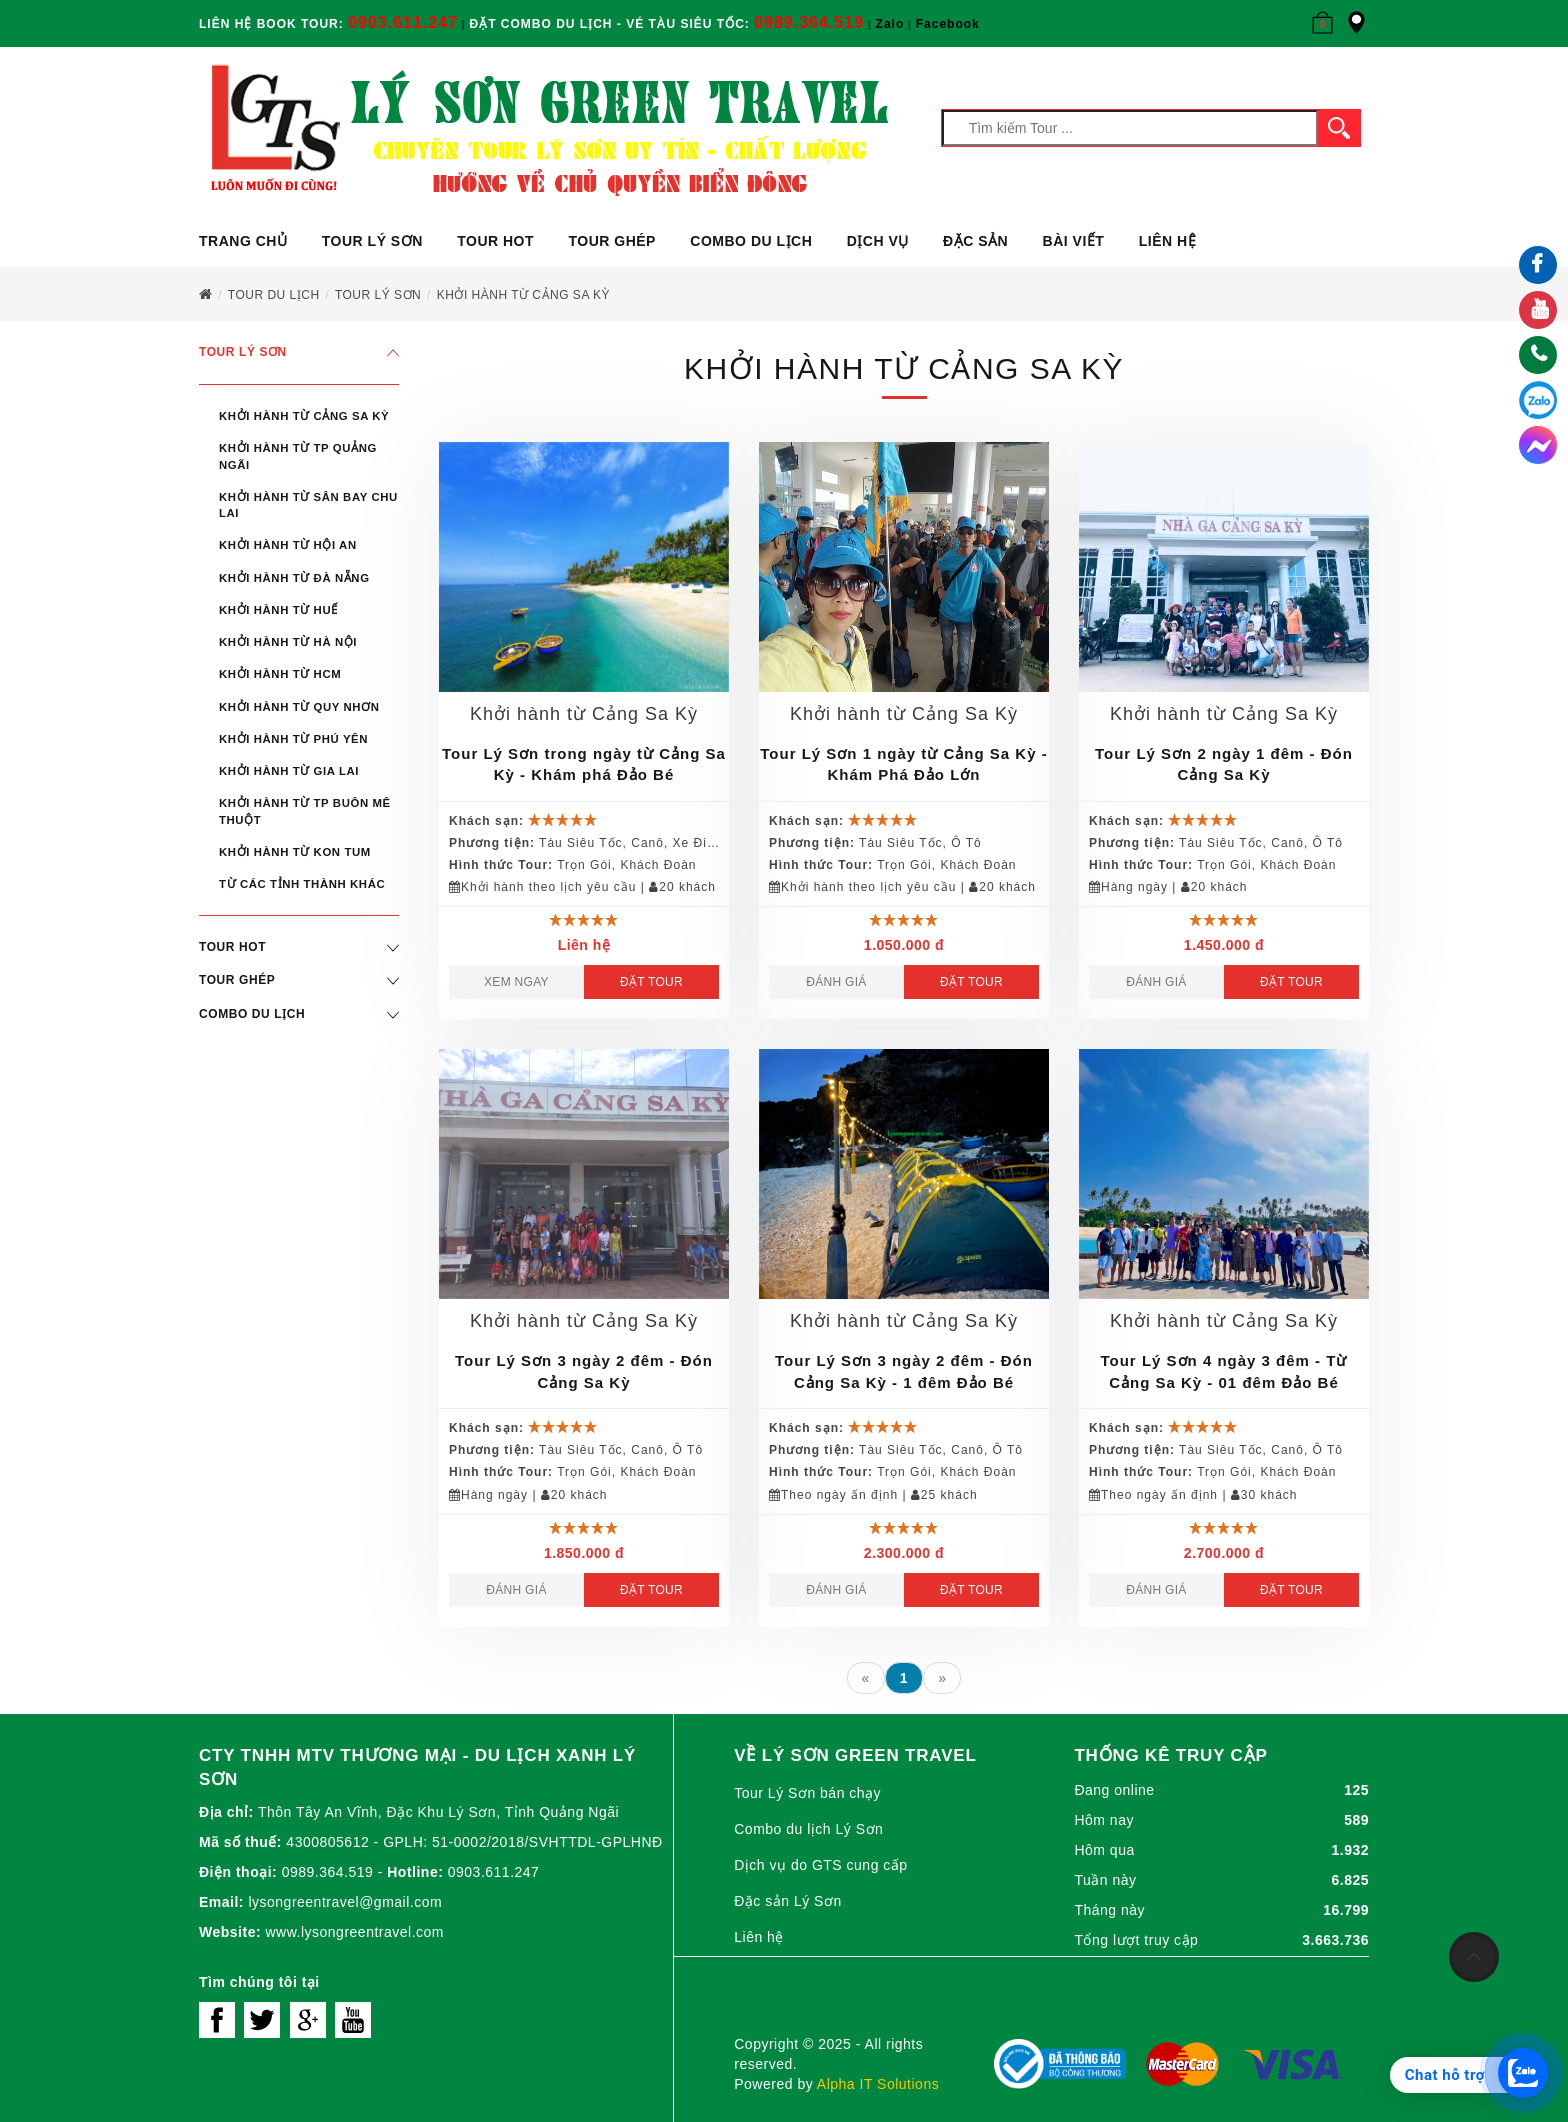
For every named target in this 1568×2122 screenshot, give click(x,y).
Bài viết (1074, 241)
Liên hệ (1167, 241)
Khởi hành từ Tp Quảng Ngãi (298, 456)
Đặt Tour (651, 982)
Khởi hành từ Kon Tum (295, 852)
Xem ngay (516, 982)
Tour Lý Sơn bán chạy (807, 1793)
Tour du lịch (274, 295)
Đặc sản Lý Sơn (787, 1901)
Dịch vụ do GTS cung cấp (820, 1865)
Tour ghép (611, 241)
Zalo (890, 24)
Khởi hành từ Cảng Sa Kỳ (304, 416)
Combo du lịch (751, 241)
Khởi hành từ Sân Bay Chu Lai (308, 505)
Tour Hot (495, 241)
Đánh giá (836, 982)
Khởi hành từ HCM (280, 674)
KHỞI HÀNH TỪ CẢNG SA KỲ (523, 295)
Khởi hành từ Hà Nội (288, 642)
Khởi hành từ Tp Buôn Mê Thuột (305, 811)
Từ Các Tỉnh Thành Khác (302, 884)
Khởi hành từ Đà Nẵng (294, 578)
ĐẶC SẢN (975, 241)
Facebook (948, 24)
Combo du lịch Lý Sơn (808, 1829)
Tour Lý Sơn (372, 241)
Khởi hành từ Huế (278, 610)
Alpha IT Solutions (878, 2084)
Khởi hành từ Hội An (288, 545)
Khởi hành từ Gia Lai (289, 771)
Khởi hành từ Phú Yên (293, 739)
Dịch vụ (878, 241)
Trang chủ (243, 241)
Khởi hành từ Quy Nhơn (299, 707)
